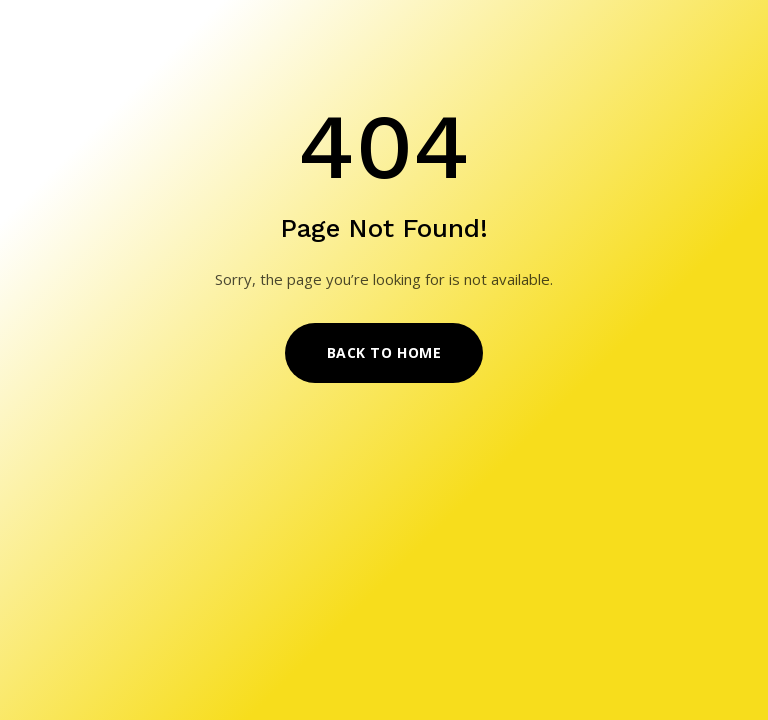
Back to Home (384, 352)
